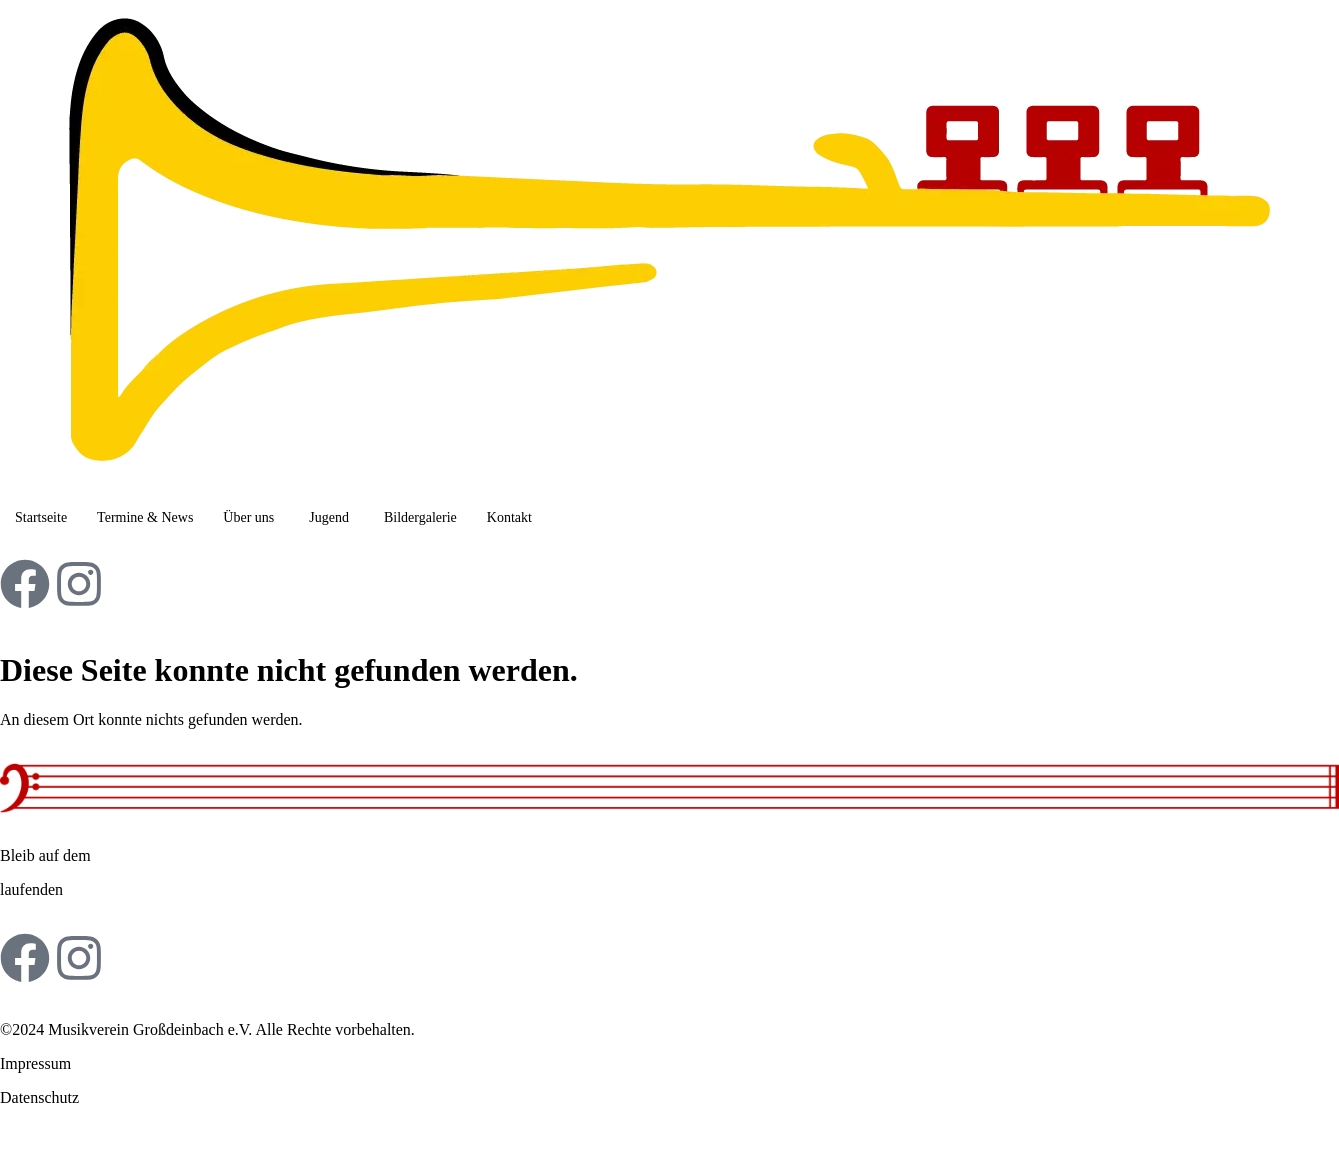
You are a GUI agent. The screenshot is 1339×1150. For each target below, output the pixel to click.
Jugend (329, 517)
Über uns (248, 517)
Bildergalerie (420, 517)
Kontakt (509, 517)
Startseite (41, 517)
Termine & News (145, 517)
